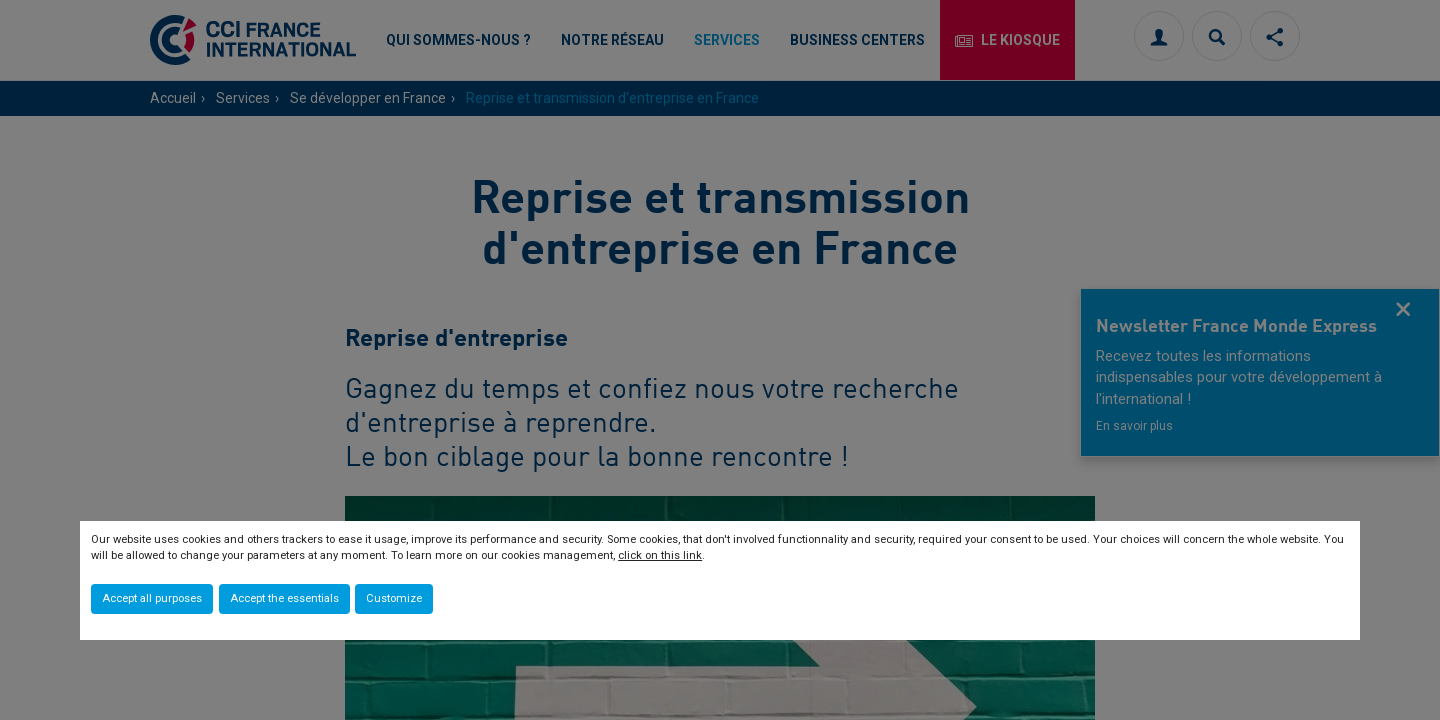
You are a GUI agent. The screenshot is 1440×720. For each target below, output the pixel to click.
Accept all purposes (152, 598)
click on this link (660, 555)
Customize (394, 598)
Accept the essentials (284, 598)
